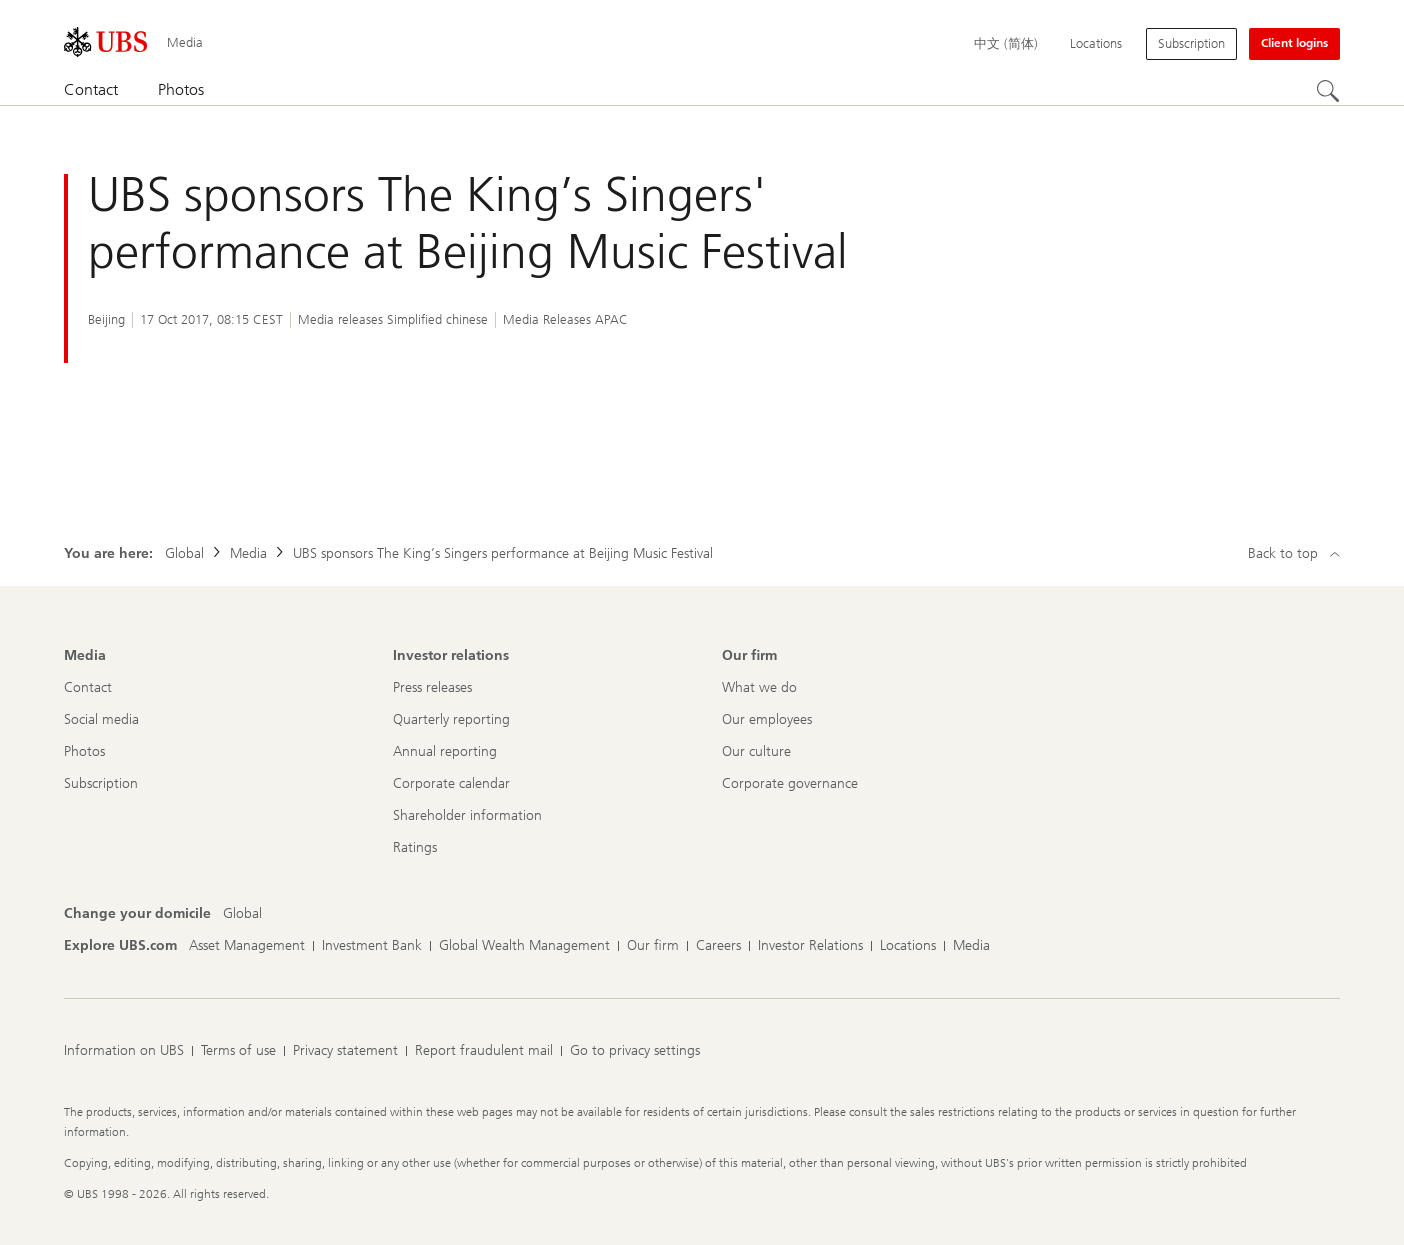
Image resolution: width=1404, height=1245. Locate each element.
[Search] (1328, 91)
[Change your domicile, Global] (242, 914)
